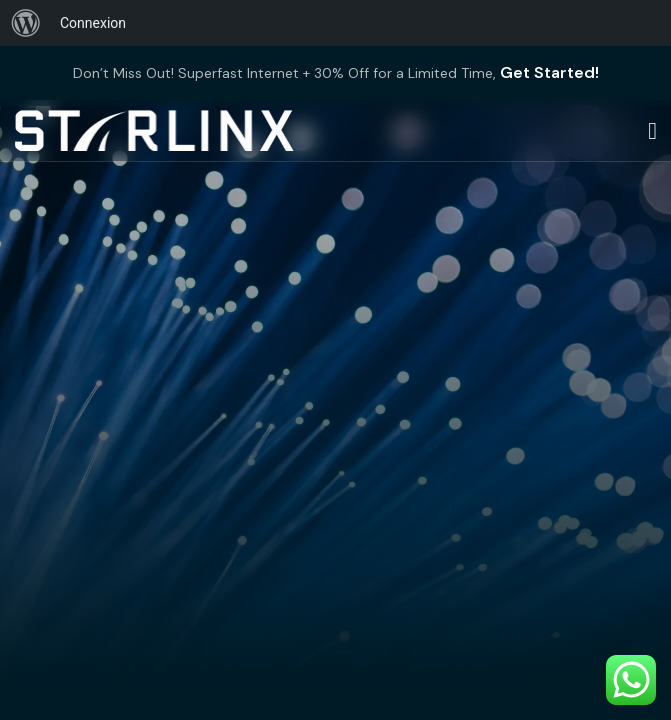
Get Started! (549, 72)
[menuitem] (26, 23)
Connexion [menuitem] (93, 23)
